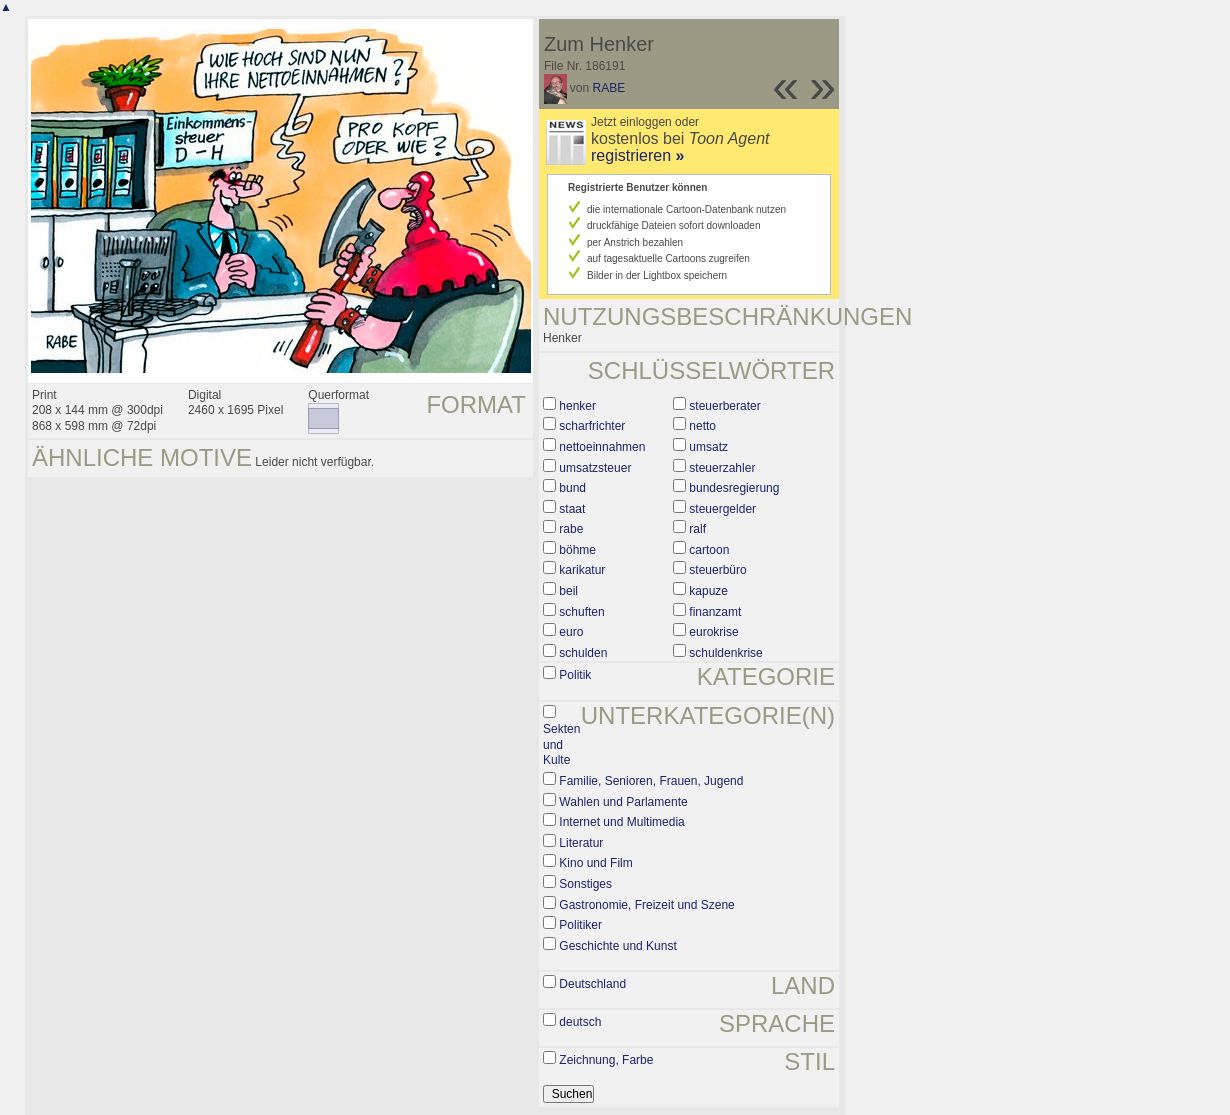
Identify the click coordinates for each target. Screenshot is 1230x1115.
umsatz (708, 447)
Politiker (580, 925)
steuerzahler (722, 468)
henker (577, 406)
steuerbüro (717, 570)
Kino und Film (595, 863)
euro (571, 632)
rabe (571, 529)
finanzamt (715, 612)
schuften (581, 612)
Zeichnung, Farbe (606, 1060)
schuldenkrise (725, 653)
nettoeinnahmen (602, 447)
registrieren (637, 155)
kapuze (708, 591)
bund (572, 488)
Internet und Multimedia (621, 822)
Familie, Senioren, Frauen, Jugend (651, 781)
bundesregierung (734, 488)
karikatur (582, 570)
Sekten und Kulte (561, 744)
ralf (697, 529)
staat (572, 509)
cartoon (709, 550)
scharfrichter (592, 426)
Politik (575, 675)
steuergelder (722, 509)
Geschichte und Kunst (617, 946)
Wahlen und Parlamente (623, 802)
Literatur (581, 843)
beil (568, 591)
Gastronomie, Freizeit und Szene (646, 905)
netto (702, 426)
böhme (577, 550)
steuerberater (724, 406)
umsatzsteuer (595, 468)
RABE (609, 88)
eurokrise (713, 632)
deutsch (580, 1022)
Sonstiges (585, 884)
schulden (583, 653)
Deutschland (592, 984)
